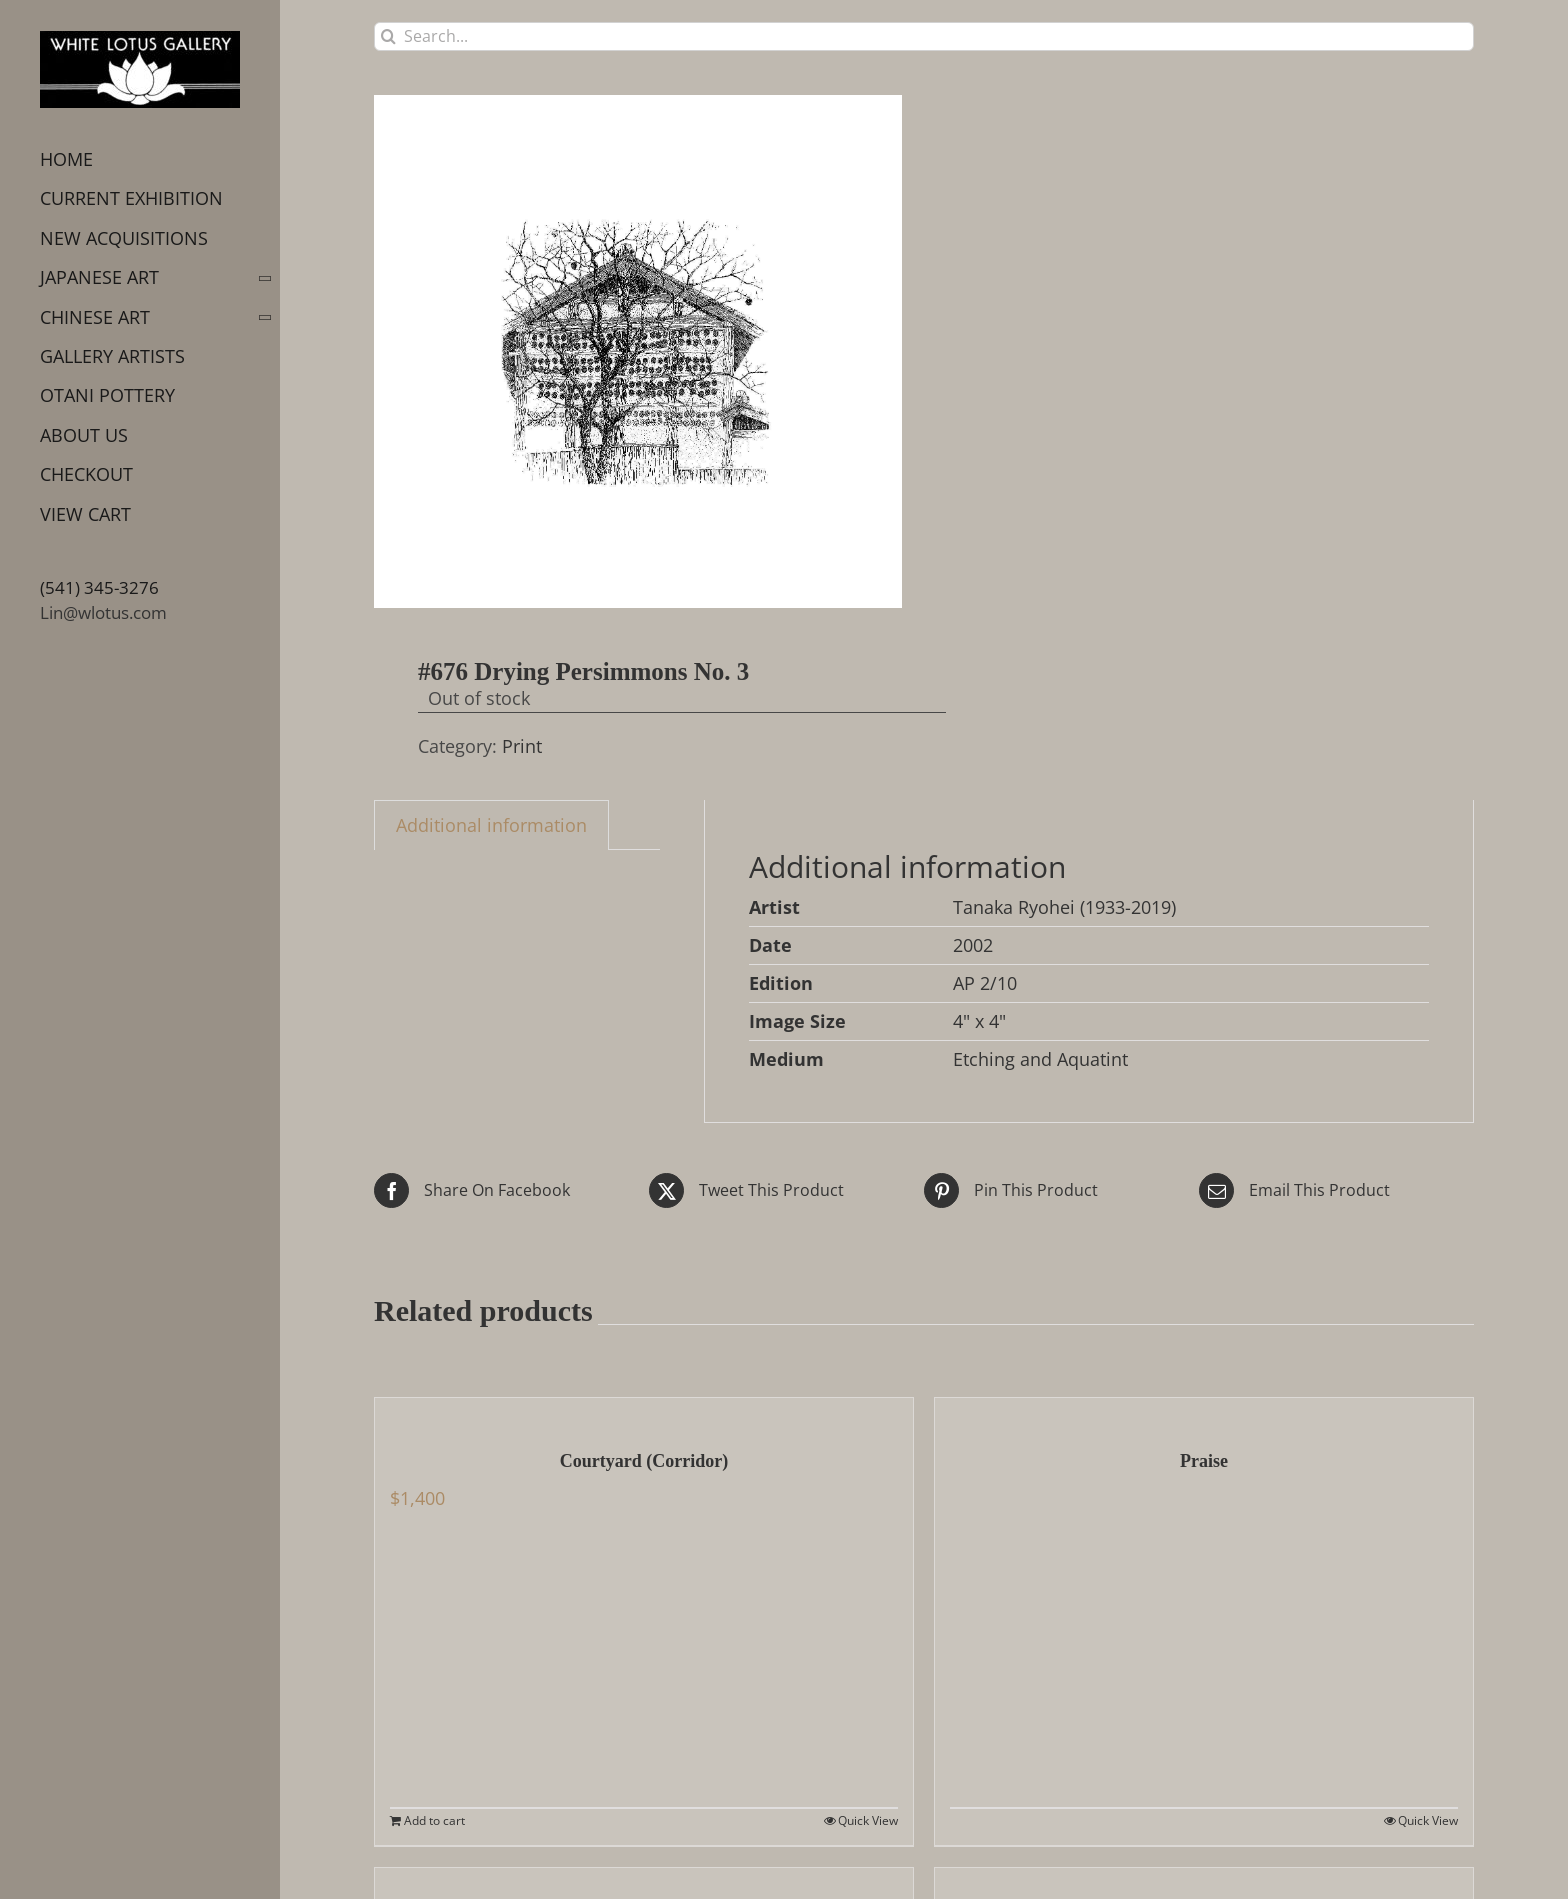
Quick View (868, 1820)
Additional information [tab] (491, 825)
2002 (973, 945)
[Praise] (1204, 1413)
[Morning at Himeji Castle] (1204, 1883)
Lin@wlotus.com (103, 612)
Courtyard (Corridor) (644, 1461)
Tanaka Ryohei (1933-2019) (1064, 907)
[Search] (388, 36)
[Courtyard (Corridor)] (644, 1413)
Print (522, 746)
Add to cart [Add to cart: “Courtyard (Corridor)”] (434, 1820)
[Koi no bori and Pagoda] (644, 1883)
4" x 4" (979, 1021)
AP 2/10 (985, 983)
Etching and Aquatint (1040, 1059)
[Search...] (924, 36)
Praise (1204, 1461)
